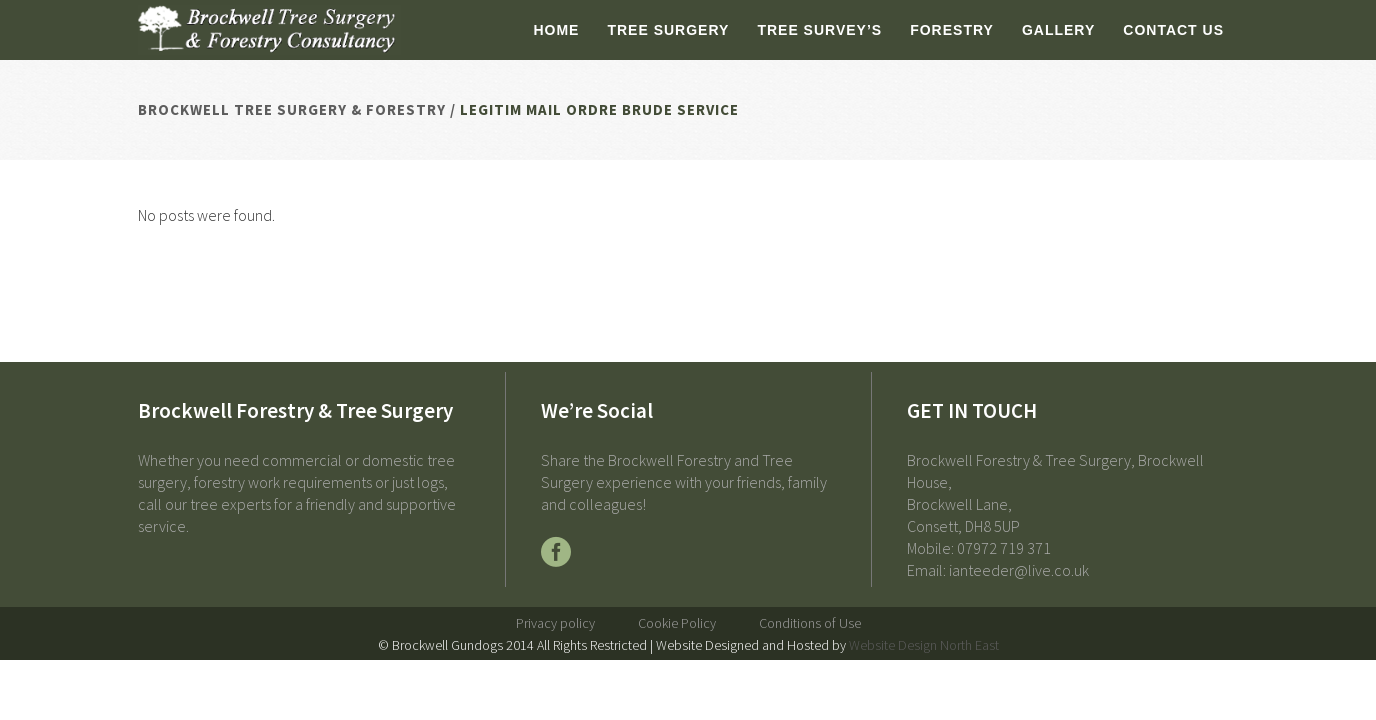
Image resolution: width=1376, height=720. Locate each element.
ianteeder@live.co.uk (1019, 570)
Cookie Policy (677, 623)
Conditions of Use (810, 623)
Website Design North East (924, 645)
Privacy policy (555, 623)
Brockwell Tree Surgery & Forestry (292, 109)
